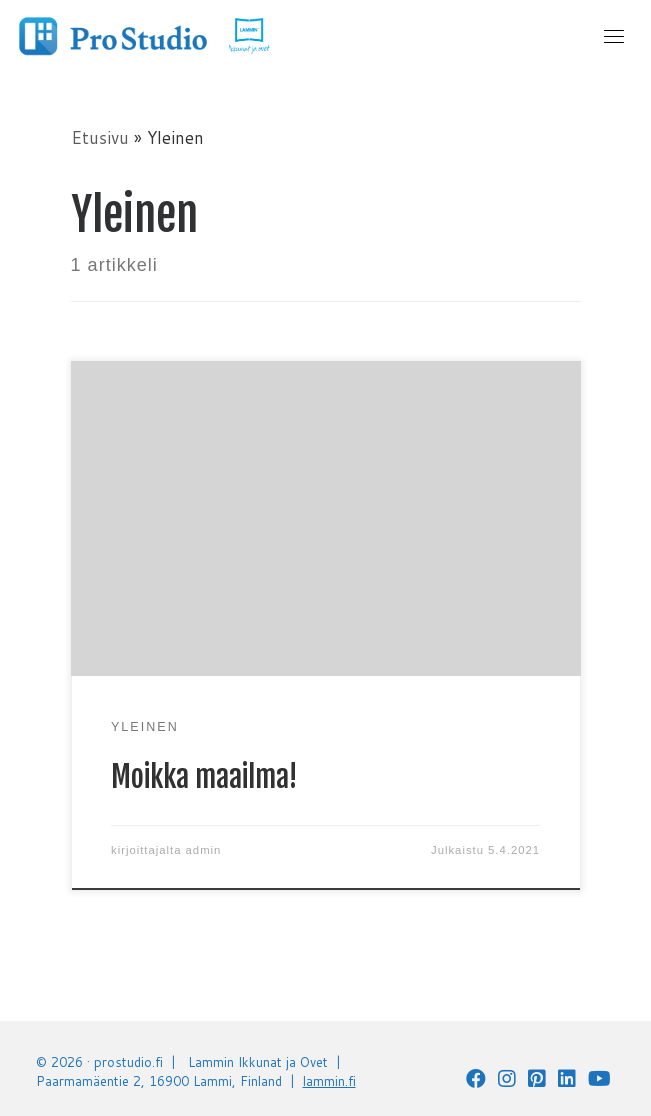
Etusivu (100, 137)
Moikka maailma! (204, 777)
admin (204, 850)
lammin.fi (329, 1081)
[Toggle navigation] (614, 36)
